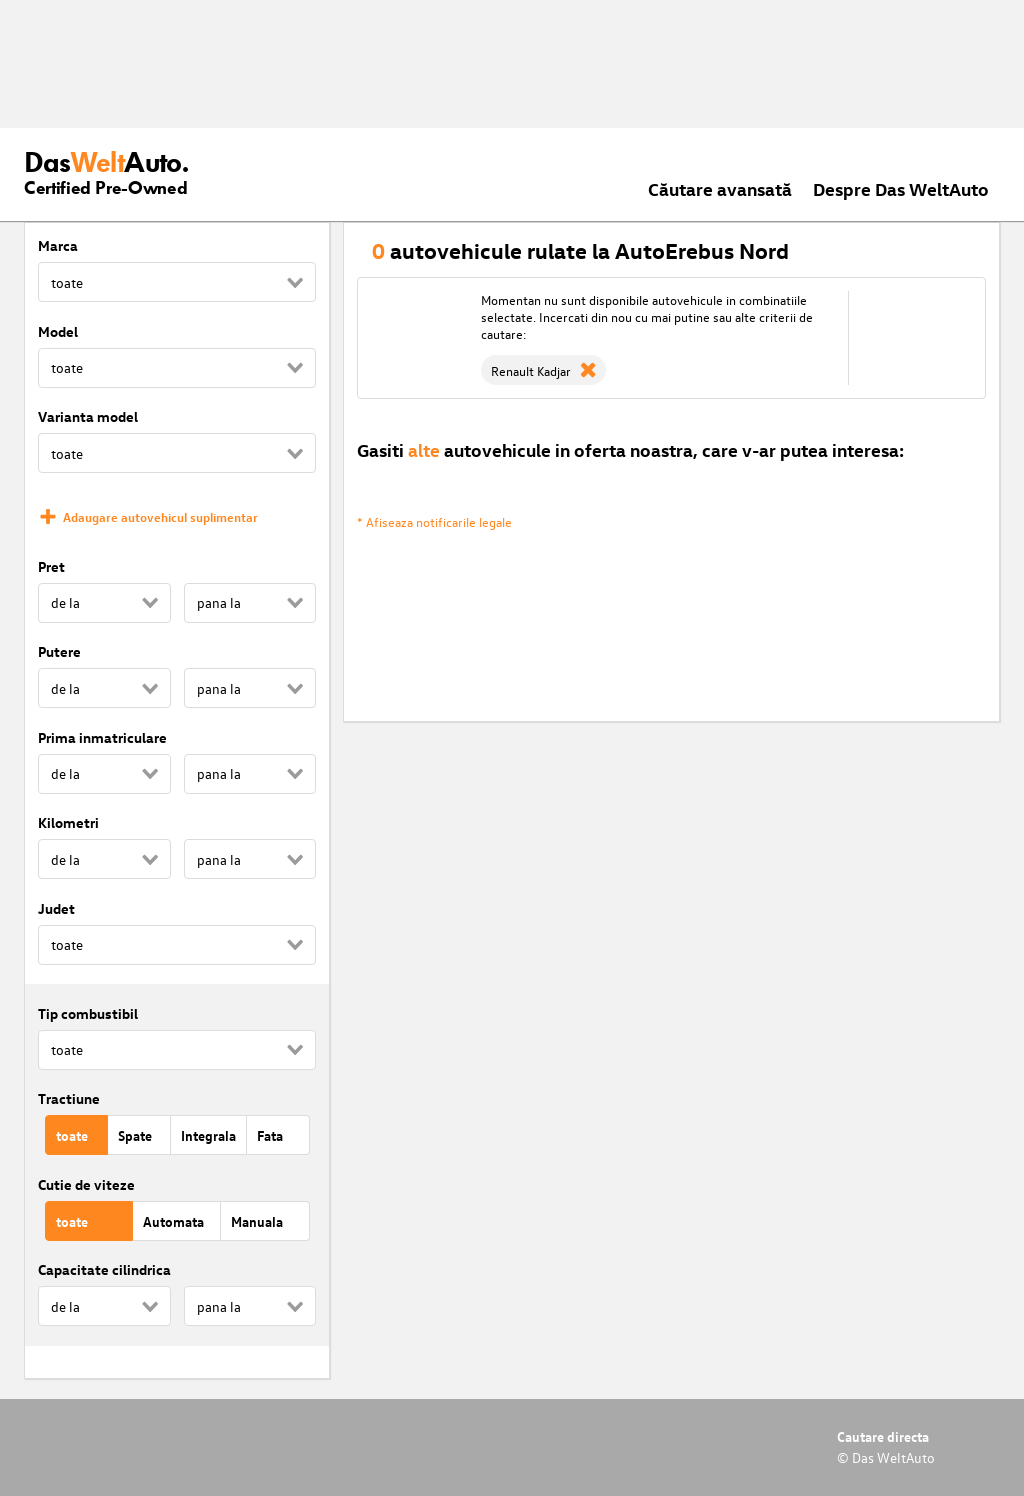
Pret (51, 566)
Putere (59, 651)
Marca (58, 245)
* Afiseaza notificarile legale (434, 521)
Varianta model (88, 416)
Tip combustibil (88, 1013)
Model (58, 331)
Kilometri (68, 822)
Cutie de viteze (86, 1184)
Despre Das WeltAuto (901, 188)
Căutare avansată (720, 188)
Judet (56, 908)
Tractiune (69, 1098)
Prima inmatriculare (102, 737)
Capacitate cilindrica (104, 1269)
